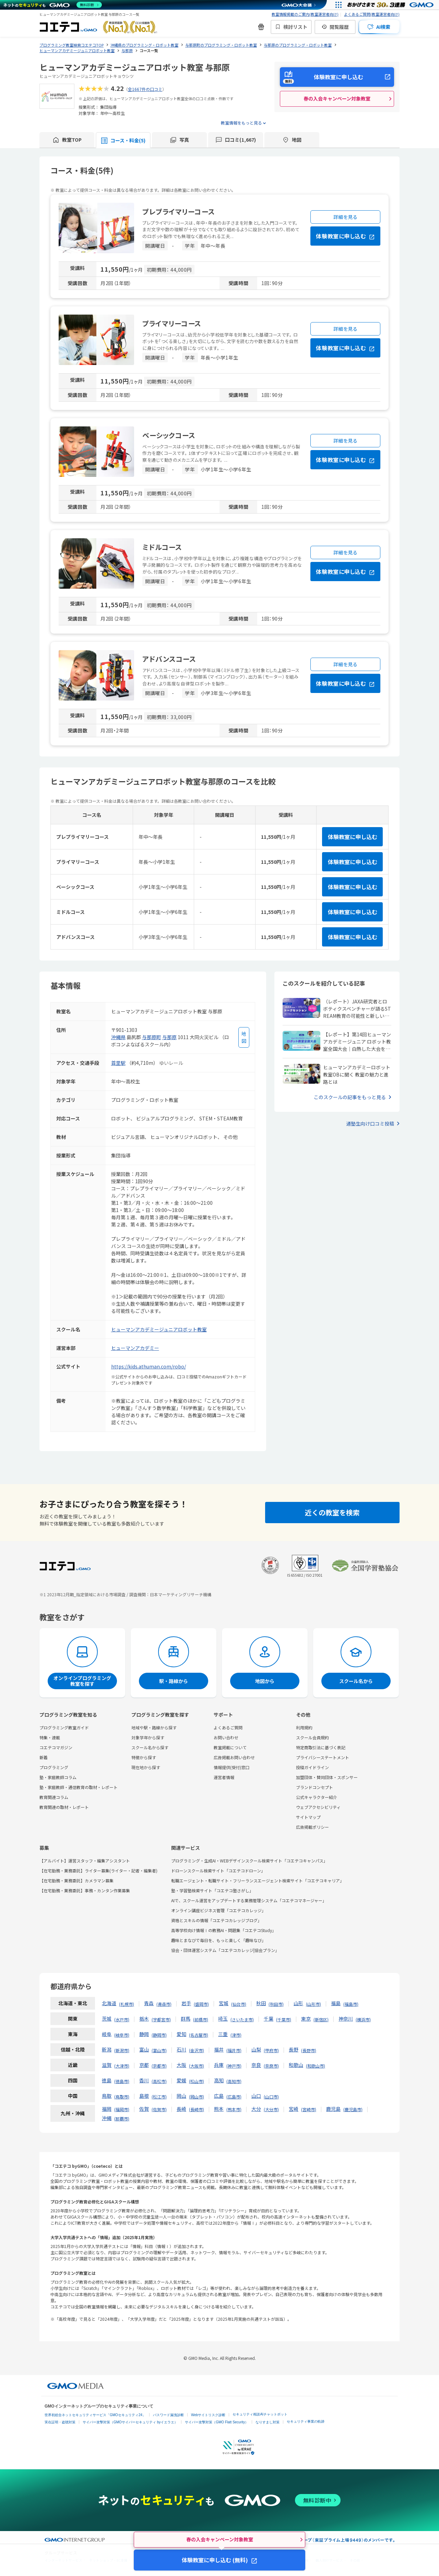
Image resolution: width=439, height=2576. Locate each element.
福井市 (234, 2050)
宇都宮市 (161, 2019)
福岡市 (122, 2109)
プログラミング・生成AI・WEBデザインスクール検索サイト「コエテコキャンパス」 (249, 1860)
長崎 (181, 2108)
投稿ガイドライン (312, 1767)
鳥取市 (122, 2096)
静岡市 (159, 2035)
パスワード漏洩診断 (168, 2415)
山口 (256, 2095)
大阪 (181, 2064)
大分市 (271, 2109)
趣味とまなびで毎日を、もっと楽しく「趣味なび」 (218, 1940)
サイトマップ (308, 1817)
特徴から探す (143, 1757)
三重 (223, 2034)
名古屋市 (198, 2035)
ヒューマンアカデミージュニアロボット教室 (159, 1329)
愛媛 (181, 2080)
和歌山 (296, 2064)
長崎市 (196, 2109)
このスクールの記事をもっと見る (350, 1097)
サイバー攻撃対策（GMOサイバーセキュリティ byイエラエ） (130, 2422)
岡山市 (196, 2096)
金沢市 (196, 2050)
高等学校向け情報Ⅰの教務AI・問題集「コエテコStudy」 (223, 1930)
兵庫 (219, 2064)
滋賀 (106, 2064)
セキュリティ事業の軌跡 (305, 2421)
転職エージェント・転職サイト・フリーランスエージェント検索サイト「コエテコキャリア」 (257, 1880)
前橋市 (200, 2019)
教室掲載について (230, 1747)
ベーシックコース (168, 435)
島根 (144, 2095)
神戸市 (234, 2066)
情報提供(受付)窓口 (231, 1767)
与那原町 (151, 1037)
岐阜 (106, 2034)
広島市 (234, 2096)
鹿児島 (333, 2108)
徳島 (106, 2080)
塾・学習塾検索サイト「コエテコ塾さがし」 (212, 1890)
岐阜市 (122, 2035)
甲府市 (271, 2050)
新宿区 (321, 2019)
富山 (144, 2049)
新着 (43, 1757)
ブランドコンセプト (314, 1787)
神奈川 (346, 2018)
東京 (306, 2018)
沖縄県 (118, 1037)
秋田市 (276, 2004)
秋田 (261, 2003)
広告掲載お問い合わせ (234, 1757)
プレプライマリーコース (178, 211)
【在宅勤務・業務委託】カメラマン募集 (76, 1880)
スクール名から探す (149, 1747)
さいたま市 (242, 2019)
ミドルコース (162, 547)
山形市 (313, 2004)
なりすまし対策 (268, 2422)
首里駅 (118, 1062)
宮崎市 (308, 2109)
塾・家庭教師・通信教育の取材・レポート (78, 1787)
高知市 (234, 2081)
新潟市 (122, 2050)
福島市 (351, 2004)
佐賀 (144, 2108)
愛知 (181, 2034)
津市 (236, 2035)
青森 (149, 2003)
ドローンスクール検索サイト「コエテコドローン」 (218, 1870)
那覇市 (122, 2118)
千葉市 (283, 2019)
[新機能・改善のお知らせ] (261, 27)
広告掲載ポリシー (312, 1827)
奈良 (256, 2064)
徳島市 (122, 2081)
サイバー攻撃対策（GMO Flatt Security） (216, 2422)
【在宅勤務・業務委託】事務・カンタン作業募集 (84, 1890)
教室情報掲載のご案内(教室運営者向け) (305, 14)
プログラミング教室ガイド (64, 1727)
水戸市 (122, 2019)
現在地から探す (145, 1767)
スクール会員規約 (312, 1737)
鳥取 (106, 2095)
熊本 (219, 2108)
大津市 (122, 2066)
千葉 (268, 2018)
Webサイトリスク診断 (208, 2415)
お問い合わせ (226, 1737)
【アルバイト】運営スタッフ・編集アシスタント (84, 1860)
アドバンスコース (169, 659)
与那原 (169, 1037)
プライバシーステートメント (322, 1757)
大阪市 (196, 2066)
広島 (219, 2095)
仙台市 (239, 2004)
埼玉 (223, 2018)
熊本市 (234, 2109)
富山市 (159, 2050)
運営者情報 (224, 1777)
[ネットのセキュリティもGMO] (53, 5)
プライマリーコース (171, 323)
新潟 (106, 2049)
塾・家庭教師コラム (57, 1777)
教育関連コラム (53, 1797)
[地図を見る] (243, 1037)
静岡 (144, 2034)
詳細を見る (345, 216)
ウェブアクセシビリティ (318, 1807)
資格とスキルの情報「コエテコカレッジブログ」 (216, 1920)
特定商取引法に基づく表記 (320, 1747)
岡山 (181, 2095)
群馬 (185, 2018)
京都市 (159, 2066)
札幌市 (126, 2004)
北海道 (109, 2003)
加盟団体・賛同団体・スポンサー (327, 1777)
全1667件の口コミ (145, 89)
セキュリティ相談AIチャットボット (260, 2414)
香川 (144, 2080)
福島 (336, 2003)
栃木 (144, 2018)
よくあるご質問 (228, 1727)
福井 (219, 2049)
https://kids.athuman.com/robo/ (148, 1366)
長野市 (308, 2050)
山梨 (256, 2049)
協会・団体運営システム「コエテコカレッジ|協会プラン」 (225, 1950)
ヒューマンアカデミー (135, 1347)
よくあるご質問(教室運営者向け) (372, 14)
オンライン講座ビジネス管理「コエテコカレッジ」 (218, 1910)
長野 (293, 2049)
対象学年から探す (147, 1737)
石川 (181, 2049)
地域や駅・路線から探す (154, 1727)
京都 (144, 2064)
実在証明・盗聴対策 (60, 2422)
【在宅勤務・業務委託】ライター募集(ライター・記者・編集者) (98, 1870)
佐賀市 (159, 2109)
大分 (256, 2108)
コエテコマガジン (55, 1747)
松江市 (159, 2096)
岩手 (186, 2003)
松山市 (196, 2081)
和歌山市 (315, 2066)
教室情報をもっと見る (241, 123)
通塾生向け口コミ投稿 (370, 1123)
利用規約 (304, 1727)
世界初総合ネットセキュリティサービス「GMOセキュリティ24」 (95, 2415)
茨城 (106, 2018)
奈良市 (271, 2066)
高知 (219, 2080)
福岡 (106, 2108)
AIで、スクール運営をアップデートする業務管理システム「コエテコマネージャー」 (249, 1900)
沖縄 (106, 2118)
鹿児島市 (353, 2109)
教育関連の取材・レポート (64, 1807)
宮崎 (293, 2108)
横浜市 (363, 2019)
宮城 (223, 2003)
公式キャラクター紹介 (316, 1797)
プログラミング (53, 1767)
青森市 (164, 2004)
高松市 (159, 2081)
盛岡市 (201, 2004)
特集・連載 (49, 1737)
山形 (298, 2003)
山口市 (271, 2096)
